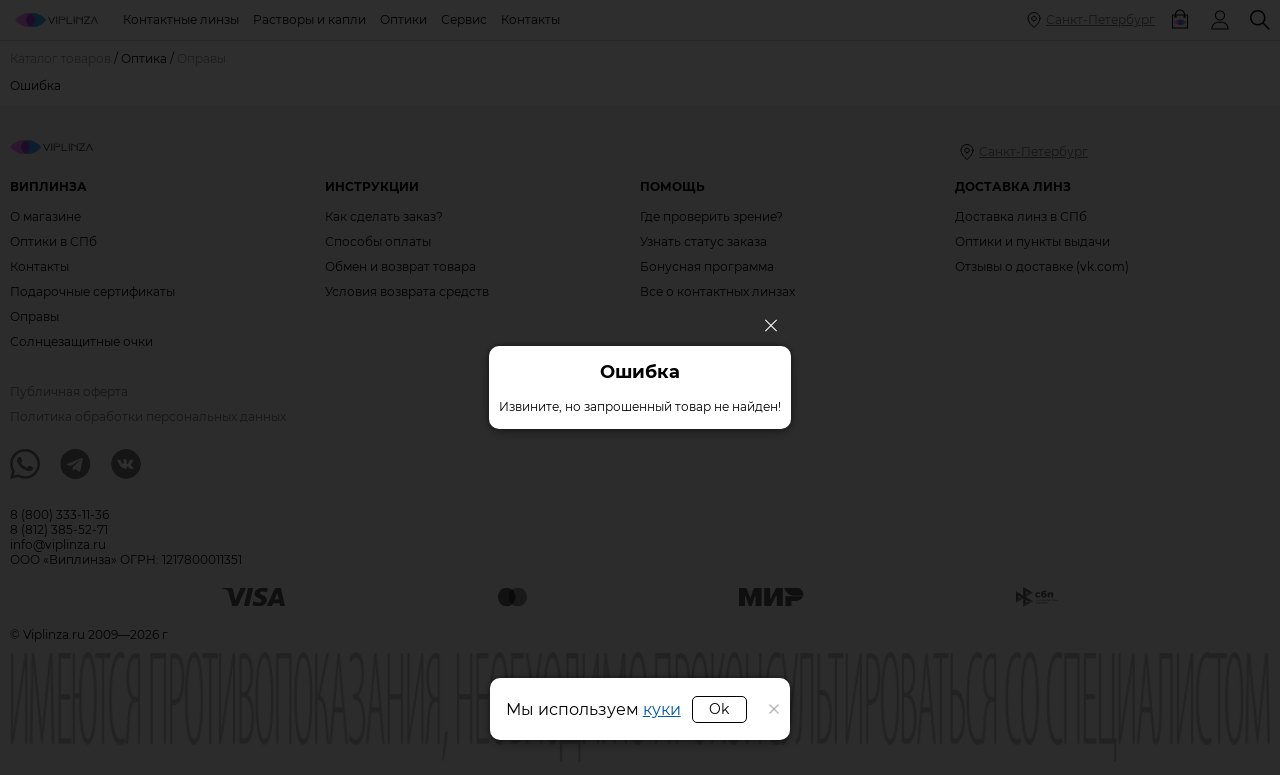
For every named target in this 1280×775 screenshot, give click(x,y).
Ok (719, 709)
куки (662, 709)
